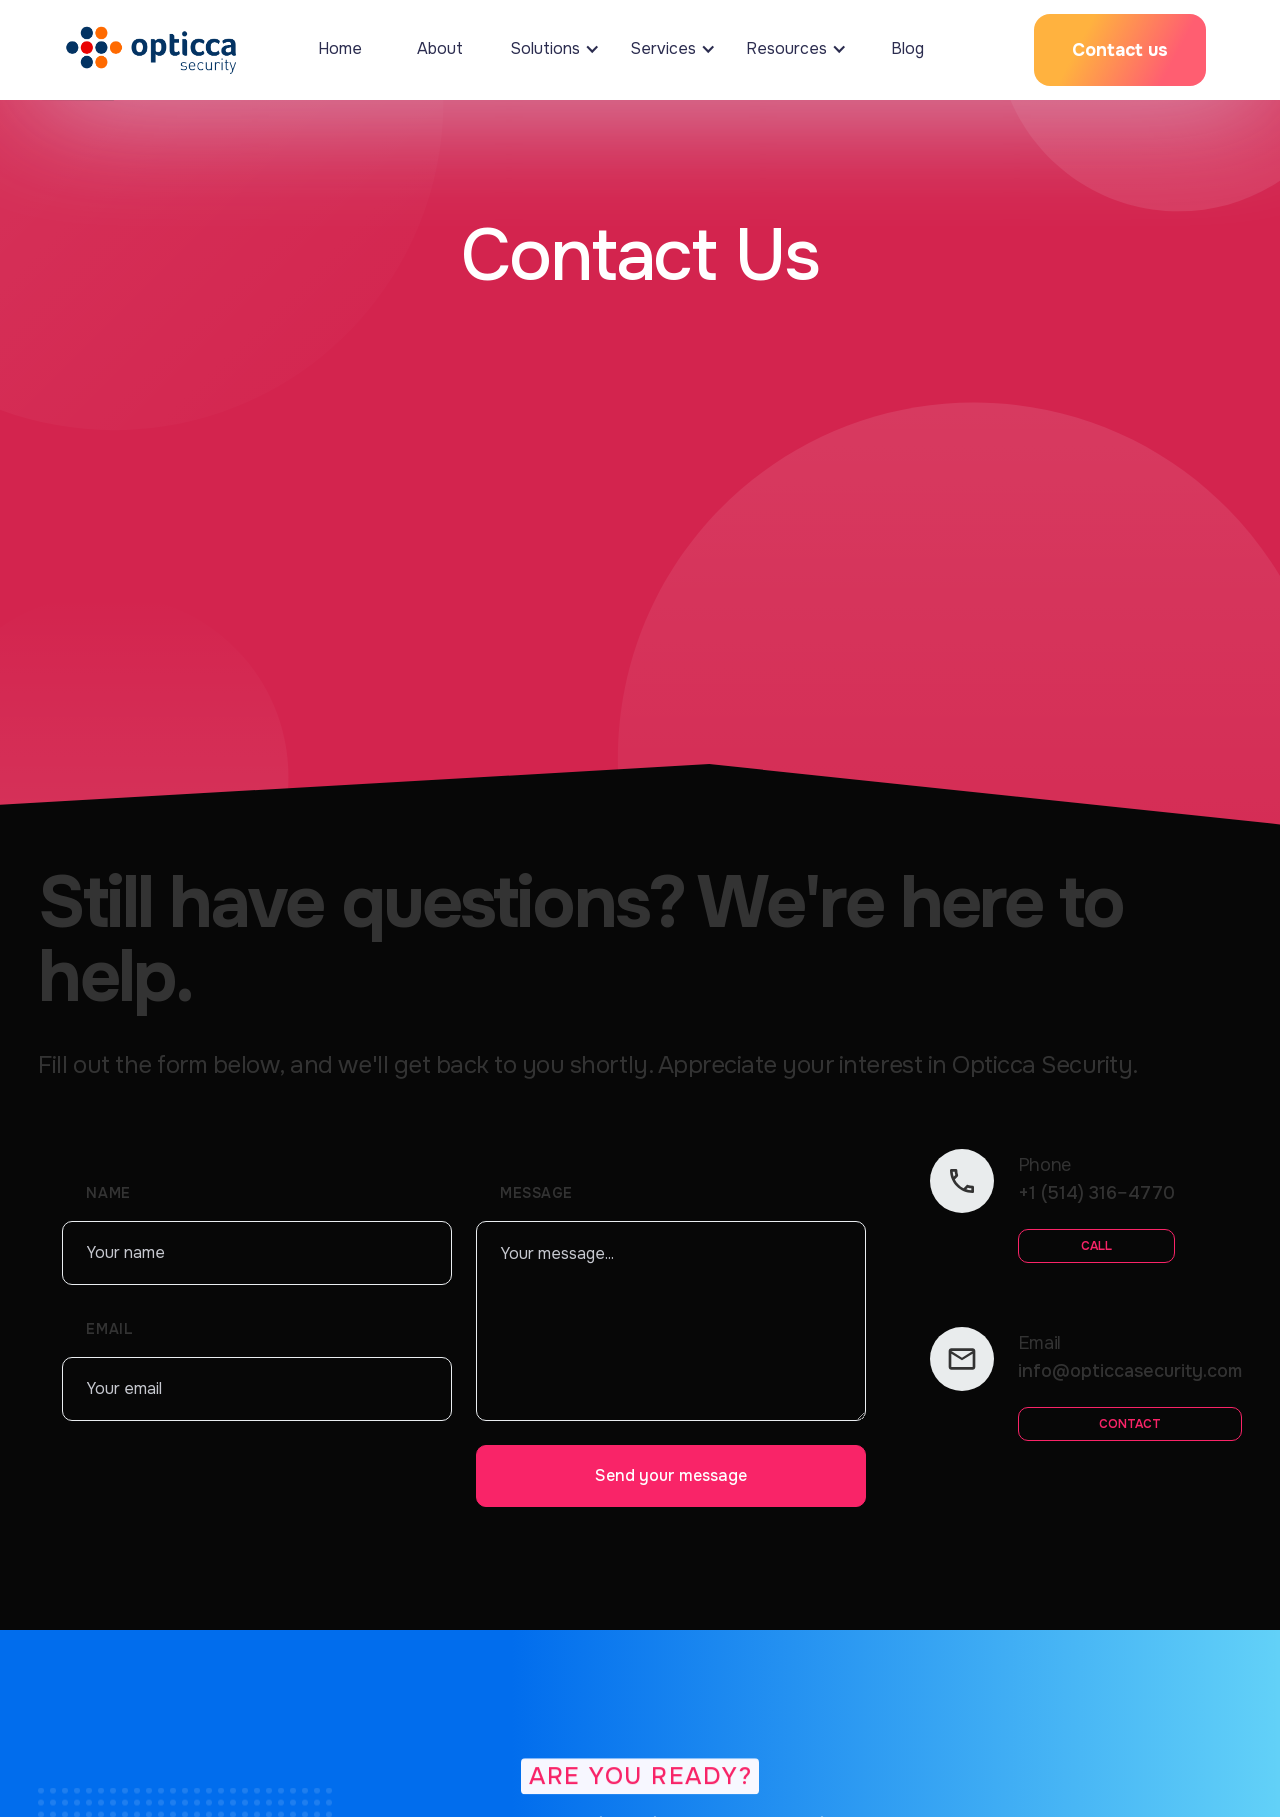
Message (536, 1193)
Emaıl (109, 1329)
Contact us (1120, 50)
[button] (550, 50)
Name (108, 1193)
